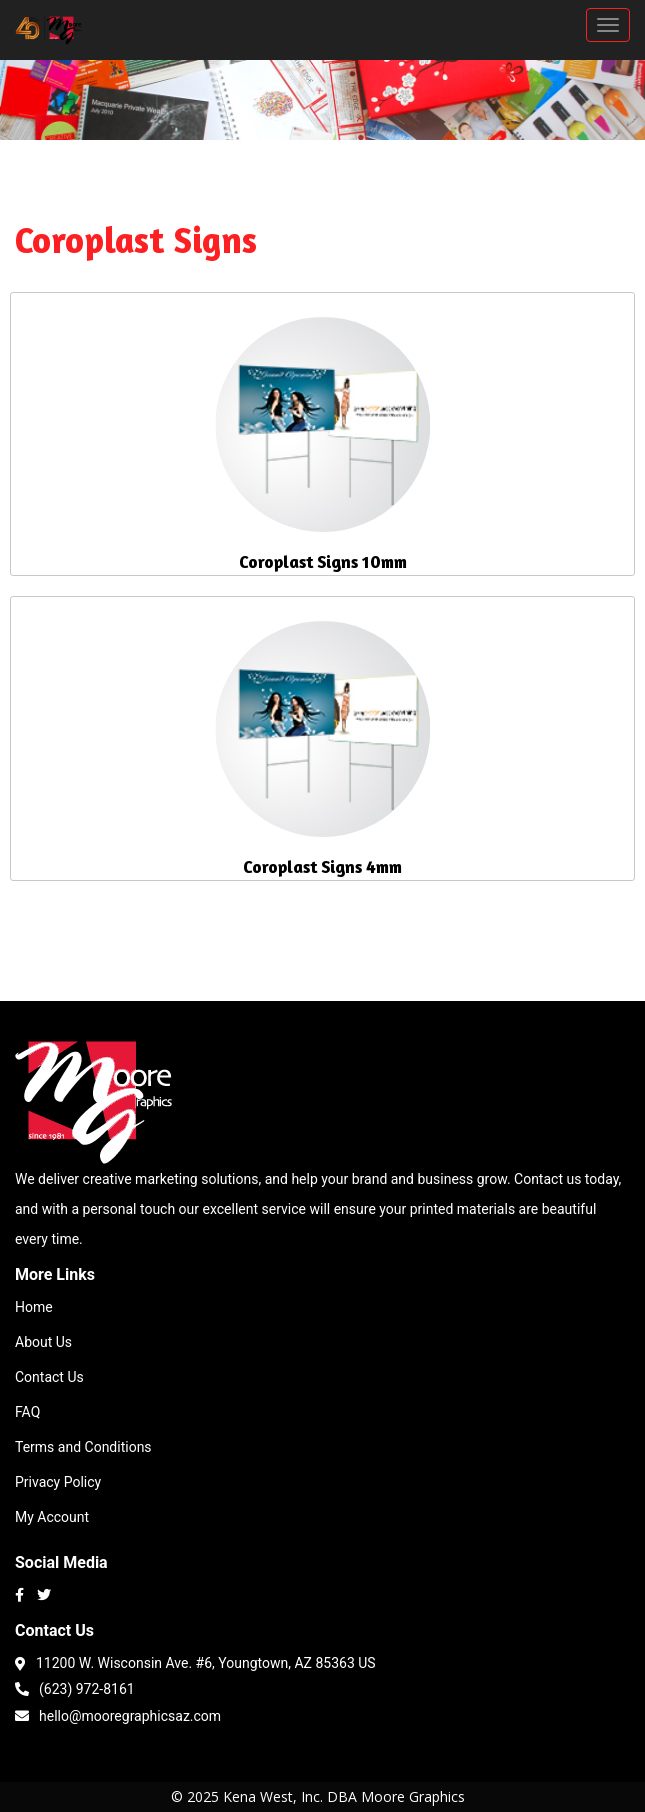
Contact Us (49, 1377)
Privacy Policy (58, 1482)
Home (34, 1307)
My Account (52, 1517)
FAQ (27, 1412)
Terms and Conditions (83, 1447)
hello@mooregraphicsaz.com (118, 1714)
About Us (43, 1342)
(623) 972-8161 (75, 1687)
